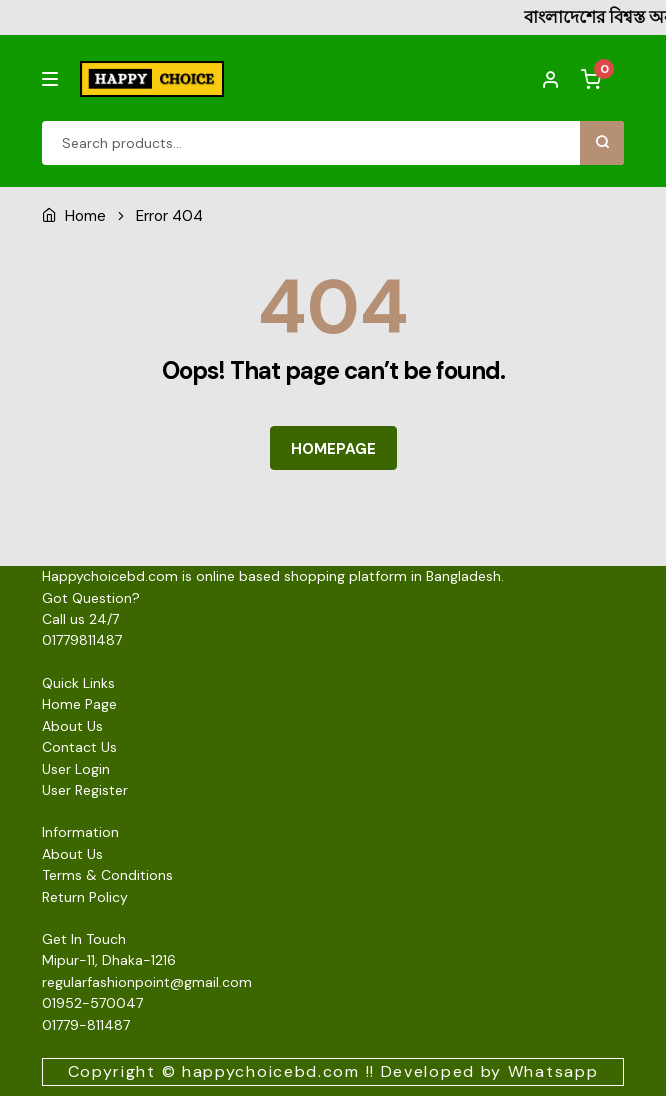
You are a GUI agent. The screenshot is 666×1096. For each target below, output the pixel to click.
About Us (72, 726)
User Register (85, 790)
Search (602, 143)
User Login (76, 769)
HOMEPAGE (333, 449)
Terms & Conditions (107, 875)
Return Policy (85, 897)
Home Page (79, 704)
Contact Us (79, 747)
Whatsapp (553, 1071)
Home (85, 216)
